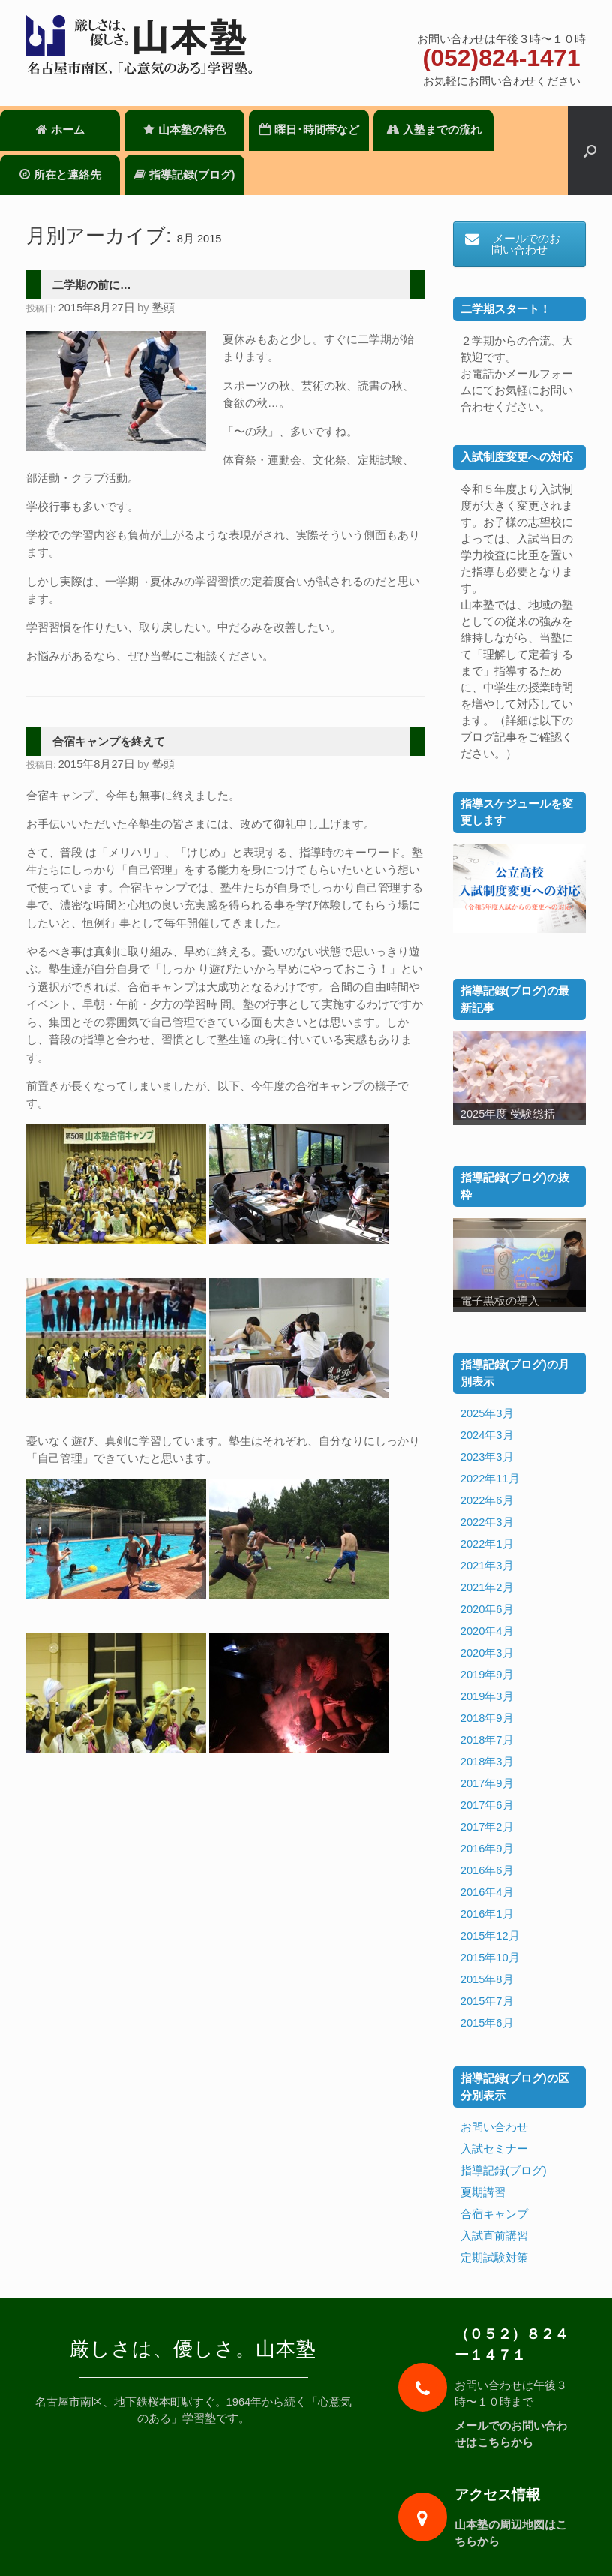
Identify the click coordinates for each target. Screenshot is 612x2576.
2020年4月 (487, 1631)
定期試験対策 (494, 2258)
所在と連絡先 (60, 175)
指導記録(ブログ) (185, 175)
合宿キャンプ (494, 2214)
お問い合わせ (494, 2127)
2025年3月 (487, 1413)
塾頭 (163, 308)
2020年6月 (487, 1609)
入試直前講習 (494, 2236)
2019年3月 (487, 1696)
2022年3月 (487, 1522)
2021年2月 (487, 1587)
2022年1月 (487, 1544)
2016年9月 (487, 1849)
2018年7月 (487, 1740)
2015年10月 (490, 1958)
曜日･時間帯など (309, 130)
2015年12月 (490, 1936)
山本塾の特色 (184, 130)
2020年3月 (487, 1653)
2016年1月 (487, 1914)
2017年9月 (487, 1783)
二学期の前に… (91, 285)
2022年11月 (490, 1479)
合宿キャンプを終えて (108, 742)
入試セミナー (494, 2149)
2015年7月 (487, 2001)
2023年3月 (487, 1457)
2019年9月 (487, 1675)
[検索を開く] (590, 150)
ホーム (60, 130)
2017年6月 (487, 1805)
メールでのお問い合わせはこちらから (510, 2434)
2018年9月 (487, 1718)
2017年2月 (487, 1827)
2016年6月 (487, 1870)
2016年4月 (487, 1892)
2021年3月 (487, 1566)
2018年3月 (487, 1762)
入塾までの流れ (434, 130)
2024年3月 (487, 1435)
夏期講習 (483, 2192)
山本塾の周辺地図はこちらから (510, 2533)
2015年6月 (487, 2023)
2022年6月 (487, 1500)
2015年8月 (487, 1979)
